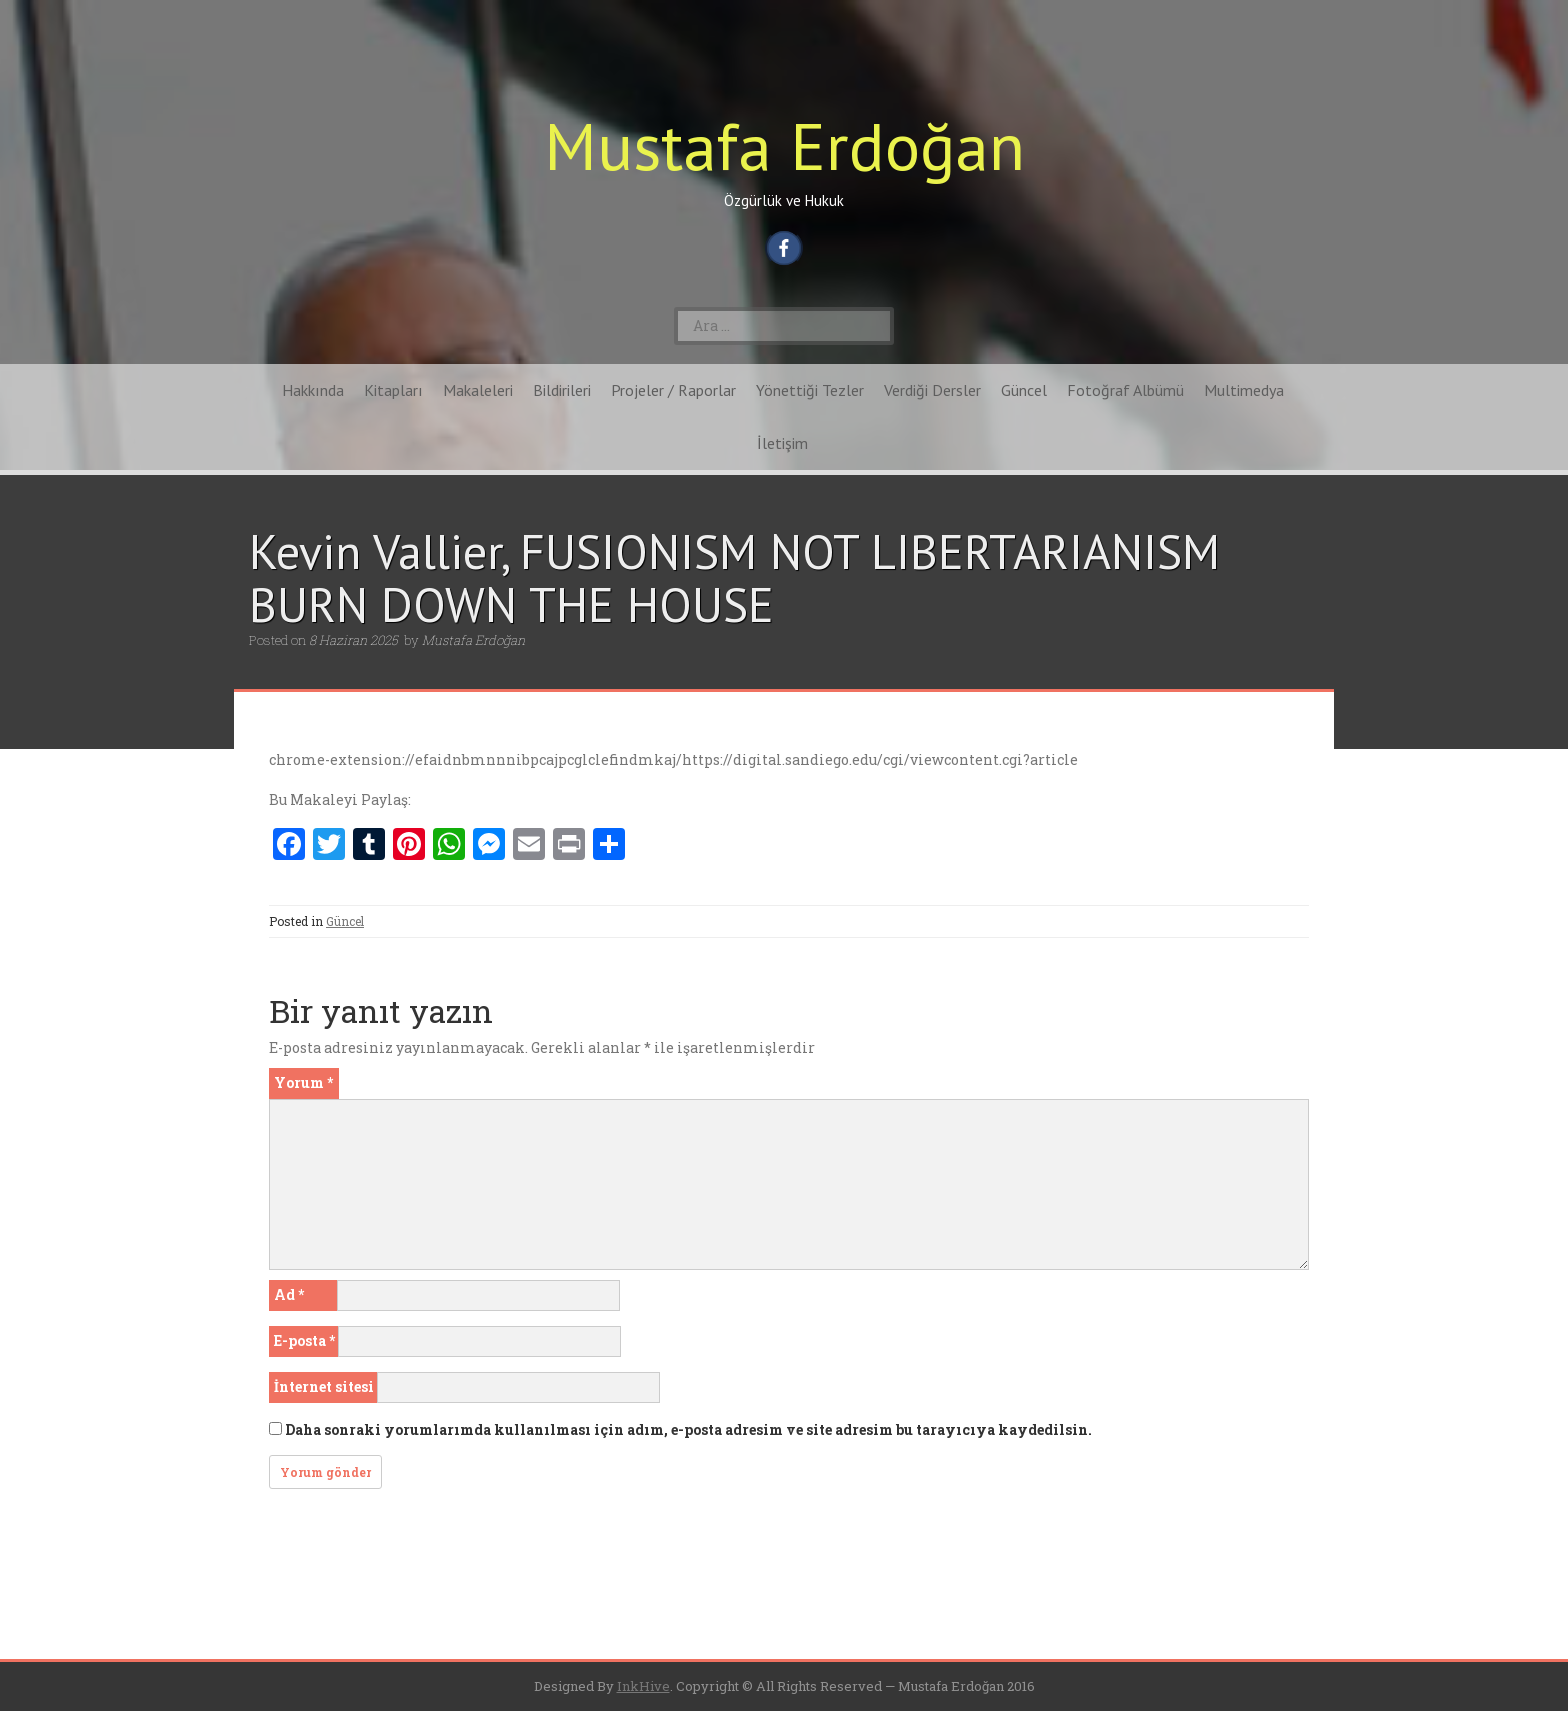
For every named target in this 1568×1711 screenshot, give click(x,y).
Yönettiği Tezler (810, 390)
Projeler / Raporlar (673, 390)
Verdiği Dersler (932, 390)
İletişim (782, 443)
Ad (289, 1294)
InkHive (643, 1686)
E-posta (304, 1340)
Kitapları (393, 390)
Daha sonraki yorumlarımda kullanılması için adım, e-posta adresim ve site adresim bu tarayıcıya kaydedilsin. (688, 1429)
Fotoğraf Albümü (1125, 390)
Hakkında (313, 390)
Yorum (303, 1082)
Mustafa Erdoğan (784, 145)
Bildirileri (562, 390)
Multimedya (1244, 390)
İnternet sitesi (324, 1386)
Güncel (1024, 390)
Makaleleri (478, 390)
